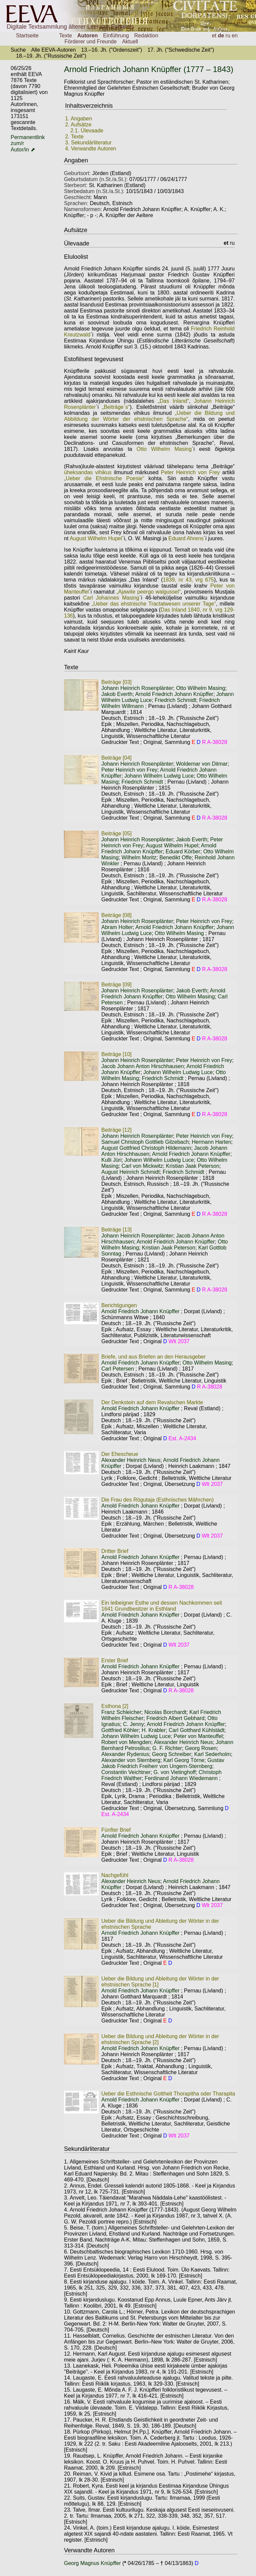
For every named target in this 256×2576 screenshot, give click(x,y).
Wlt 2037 (179, 1341)
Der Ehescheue (119, 1454)
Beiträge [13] (116, 1229)
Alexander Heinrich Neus (130, 1460)
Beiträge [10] (116, 1054)
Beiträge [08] (116, 915)
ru (228, 35)
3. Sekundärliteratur (88, 142)
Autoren (87, 35)
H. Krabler (154, 1730)
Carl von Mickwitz (142, 1166)
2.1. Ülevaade (86, 130)
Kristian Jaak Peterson (192, 1166)
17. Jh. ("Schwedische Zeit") (180, 50)
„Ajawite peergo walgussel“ (148, 592)
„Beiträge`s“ (116, 407)
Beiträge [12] (116, 1130)
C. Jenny (133, 1724)
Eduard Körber (183, 851)
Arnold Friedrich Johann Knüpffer (174, 694)
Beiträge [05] (116, 833)
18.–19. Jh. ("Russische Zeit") (51, 56)
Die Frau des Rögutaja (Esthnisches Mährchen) (157, 1500)
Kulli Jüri (111, 1160)
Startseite (27, 35)
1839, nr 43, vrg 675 (188, 580)
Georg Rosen (201, 1748)
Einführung (116, 35)
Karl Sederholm (212, 1754)
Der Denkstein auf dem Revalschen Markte (152, 1402)
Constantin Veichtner (126, 1772)
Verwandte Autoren (89, 2550)
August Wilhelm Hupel (96, 538)
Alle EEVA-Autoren (53, 50)
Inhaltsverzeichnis (89, 105)
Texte (65, 35)
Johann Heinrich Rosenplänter (137, 688)
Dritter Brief (114, 1551)
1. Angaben (78, 118)
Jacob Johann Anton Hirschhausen (142, 1066)
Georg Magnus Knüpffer (93, 2563)
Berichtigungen (119, 1305)
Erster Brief (114, 1660)
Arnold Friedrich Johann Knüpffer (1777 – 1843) (148, 69)
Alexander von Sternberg (130, 1760)
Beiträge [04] (116, 758)
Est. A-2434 (182, 1438)
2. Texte (74, 136)
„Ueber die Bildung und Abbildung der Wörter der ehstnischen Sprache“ (149, 416)
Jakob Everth (116, 694)
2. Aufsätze (78, 124)
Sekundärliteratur (87, 2148)
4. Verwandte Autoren (90, 148)
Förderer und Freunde (91, 41)
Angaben (76, 160)
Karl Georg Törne (183, 1760)
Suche (18, 50)
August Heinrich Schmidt (130, 1172)
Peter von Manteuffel (198, 1736)
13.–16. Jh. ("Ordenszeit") (111, 50)
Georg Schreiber (171, 1754)
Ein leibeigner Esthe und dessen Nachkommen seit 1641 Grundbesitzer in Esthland (161, 1606)
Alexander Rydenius (125, 1754)
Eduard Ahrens (186, 538)
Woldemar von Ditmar (201, 764)
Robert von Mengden (126, 1742)
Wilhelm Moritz (138, 857)
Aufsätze (75, 230)
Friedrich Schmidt (175, 700)
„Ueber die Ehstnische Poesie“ (104, 478)
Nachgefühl (114, 1875)
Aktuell (130, 41)
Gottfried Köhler (120, 1730)
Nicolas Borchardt (165, 1712)
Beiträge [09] (116, 984)
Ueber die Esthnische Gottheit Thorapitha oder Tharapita (168, 2093)
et (214, 35)
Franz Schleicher (121, 1712)
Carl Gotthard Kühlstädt (196, 1730)
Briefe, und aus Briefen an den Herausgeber (153, 1357)
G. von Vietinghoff (175, 1772)
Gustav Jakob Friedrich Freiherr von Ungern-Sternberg (162, 1763)
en (235, 35)
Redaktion (146, 35)
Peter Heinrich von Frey (190, 472)
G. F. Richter (167, 1748)
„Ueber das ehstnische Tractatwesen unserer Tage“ (154, 604)
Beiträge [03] (116, 682)
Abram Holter (117, 927)
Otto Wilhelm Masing (164, 449)
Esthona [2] (114, 1706)
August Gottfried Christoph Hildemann (146, 1148)
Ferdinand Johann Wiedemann (181, 1778)
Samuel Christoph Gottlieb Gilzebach (145, 1142)
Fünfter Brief (116, 1830)
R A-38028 (214, 742)
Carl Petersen (117, 1369)
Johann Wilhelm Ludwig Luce (159, 776)
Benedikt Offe (175, 857)
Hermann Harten (211, 1142)
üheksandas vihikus (88, 472)
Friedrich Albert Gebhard (175, 1718)
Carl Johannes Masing (111, 598)
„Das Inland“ (173, 401)
